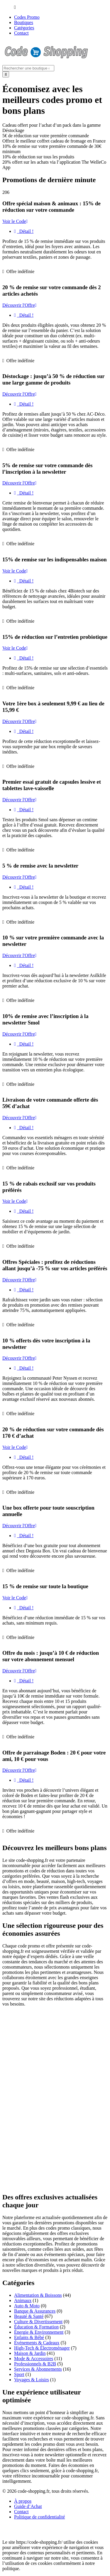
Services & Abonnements (38, 2369)
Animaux (23, 2300)
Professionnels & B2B (35, 2363)
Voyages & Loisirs (31, 2379)
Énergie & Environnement (39, 2332)
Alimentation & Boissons (38, 2295)
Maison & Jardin (30, 2353)
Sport (19, 2374)
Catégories (24, 27)
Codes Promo (27, 17)
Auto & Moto (27, 2305)
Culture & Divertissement (38, 2321)
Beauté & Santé (28, 2316)
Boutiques (23, 22)
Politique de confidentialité (39, 2516)
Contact (21, 33)
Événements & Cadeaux (37, 2342)
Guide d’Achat (28, 2506)
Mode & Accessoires (33, 2358)
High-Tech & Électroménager (42, 2347)
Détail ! (23, 231)
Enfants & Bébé (29, 2337)
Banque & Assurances (34, 2311)
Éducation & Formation (36, 2326)
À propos (22, 2501)
